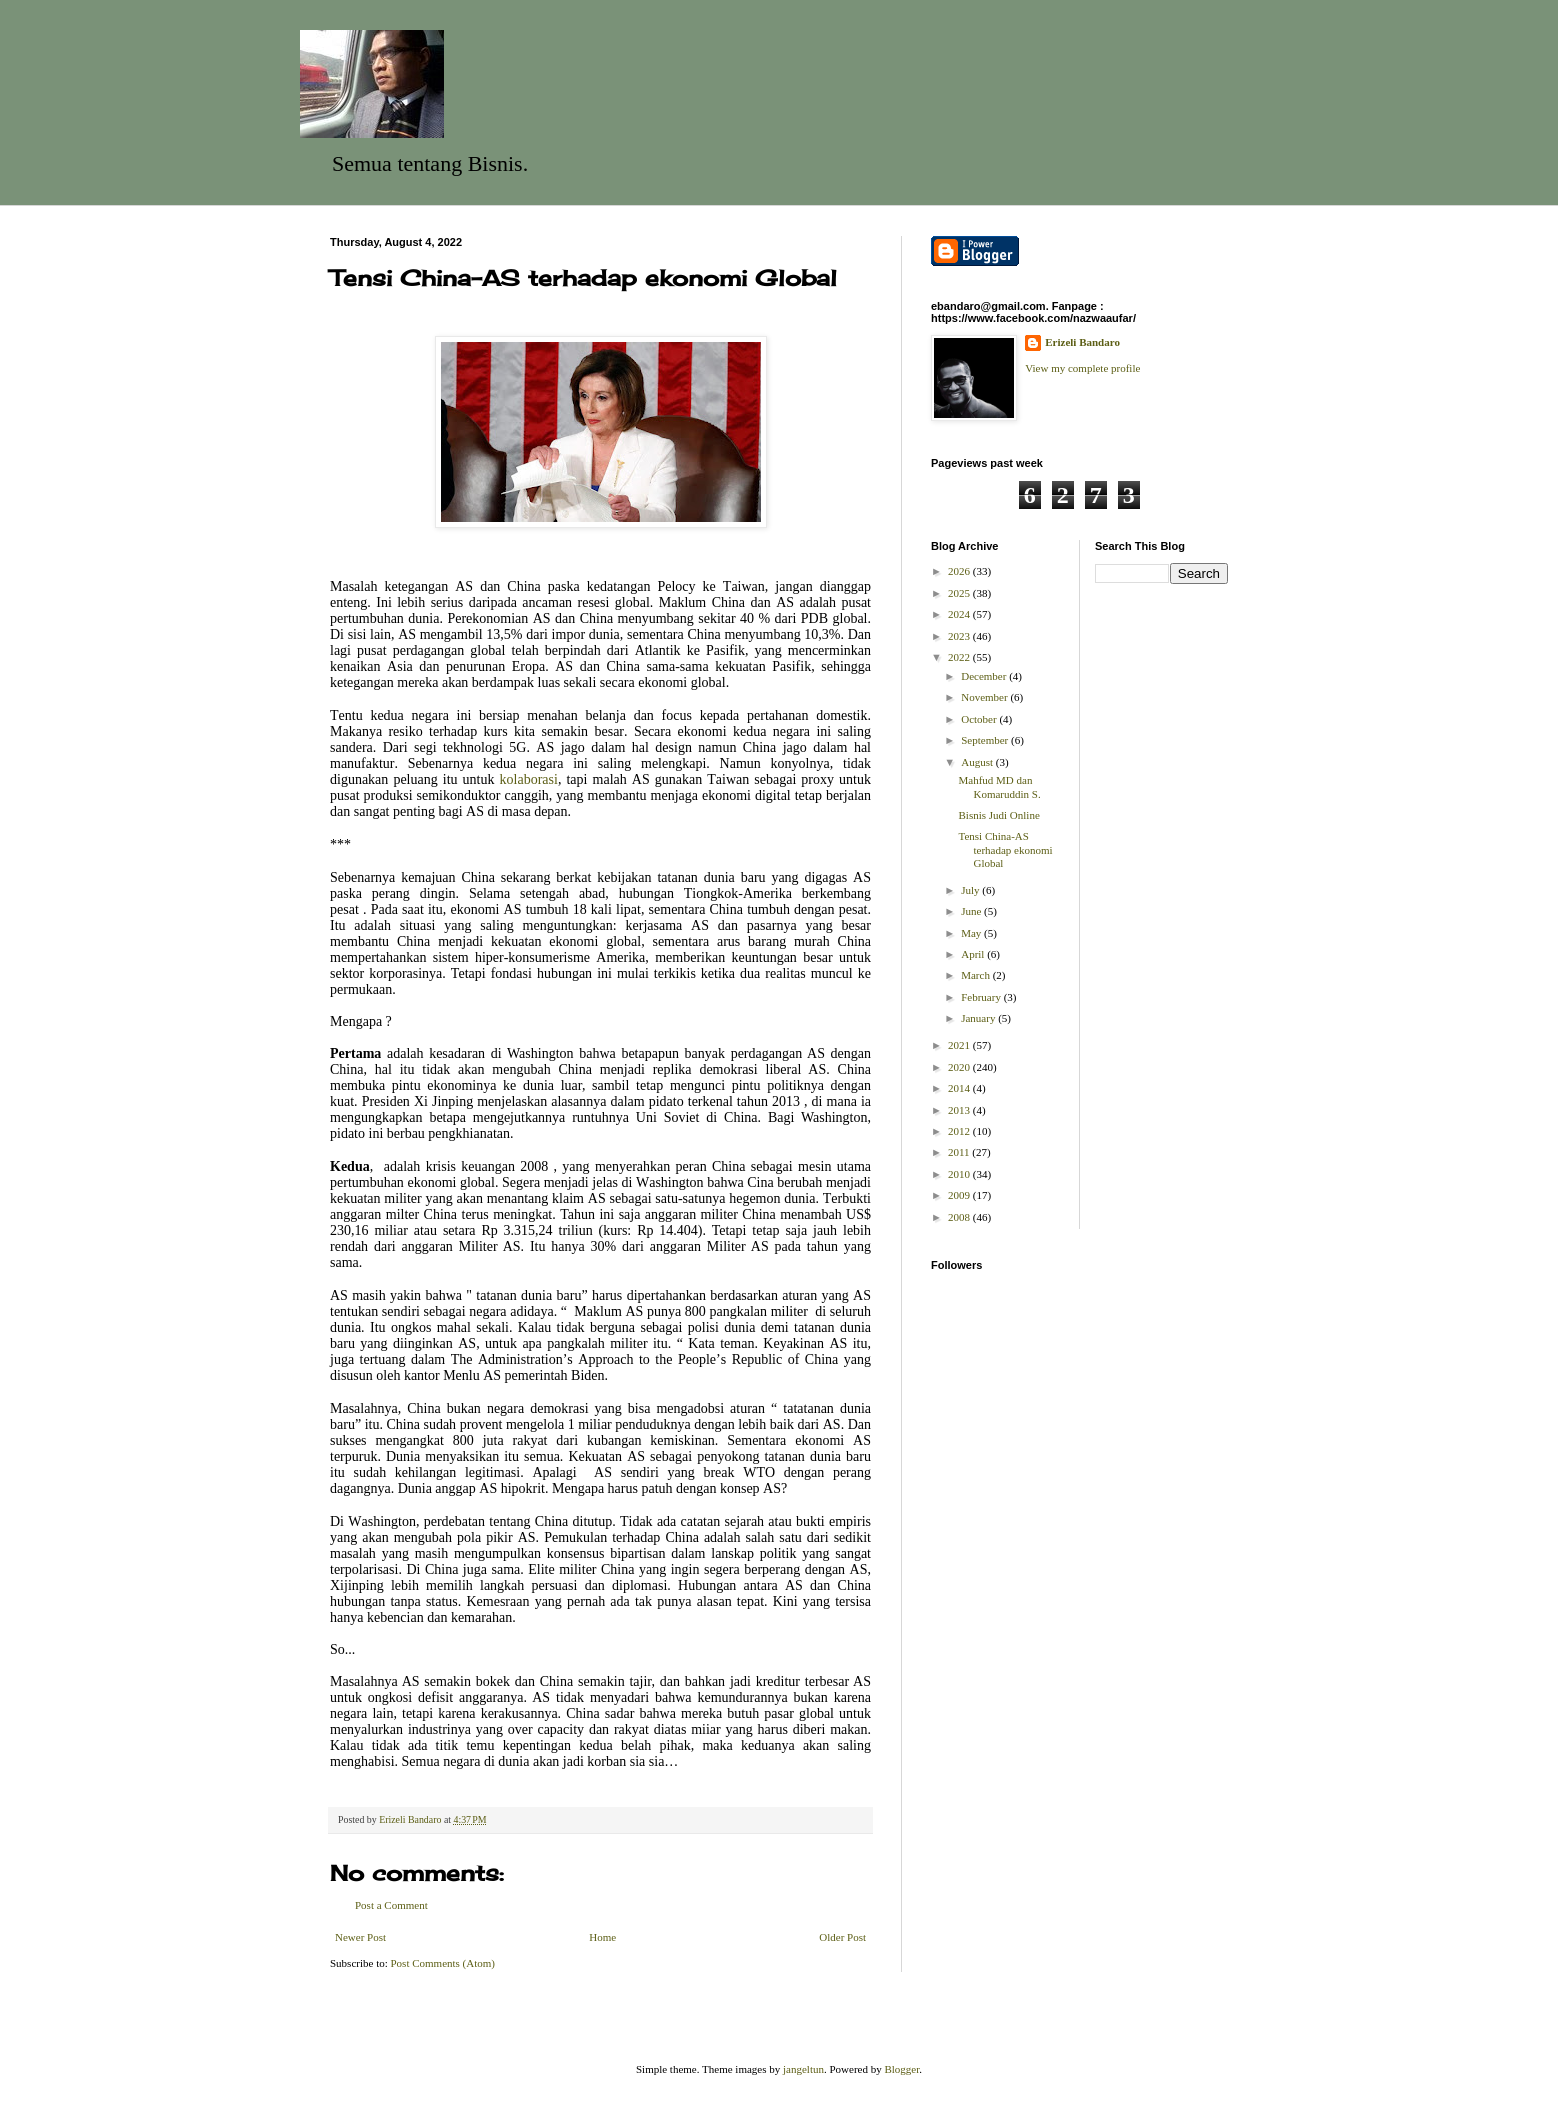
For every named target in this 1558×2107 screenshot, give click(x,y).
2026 (960, 571)
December (985, 676)
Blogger (901, 2069)
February (982, 997)
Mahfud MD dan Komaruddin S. (999, 786)
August (978, 762)
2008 (960, 1217)
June (972, 911)
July (971, 890)
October (980, 719)
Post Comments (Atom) (443, 1963)
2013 (960, 1110)
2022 (960, 657)
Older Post (842, 1937)
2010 (960, 1174)
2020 (960, 1067)
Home (602, 1937)
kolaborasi (529, 779)
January (979, 1018)
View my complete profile (1082, 368)
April (974, 954)
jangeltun (803, 2069)
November (985, 697)
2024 (960, 614)
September (986, 740)
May (972, 933)
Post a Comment (391, 1905)
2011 (960, 1152)
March (976, 975)
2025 (960, 593)
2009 (960, 1195)
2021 (960, 1045)
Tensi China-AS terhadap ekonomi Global (1005, 849)
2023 (960, 636)
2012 (960, 1131)
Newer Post (360, 1937)
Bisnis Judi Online (998, 815)
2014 (960, 1088)
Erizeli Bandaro (1082, 342)
